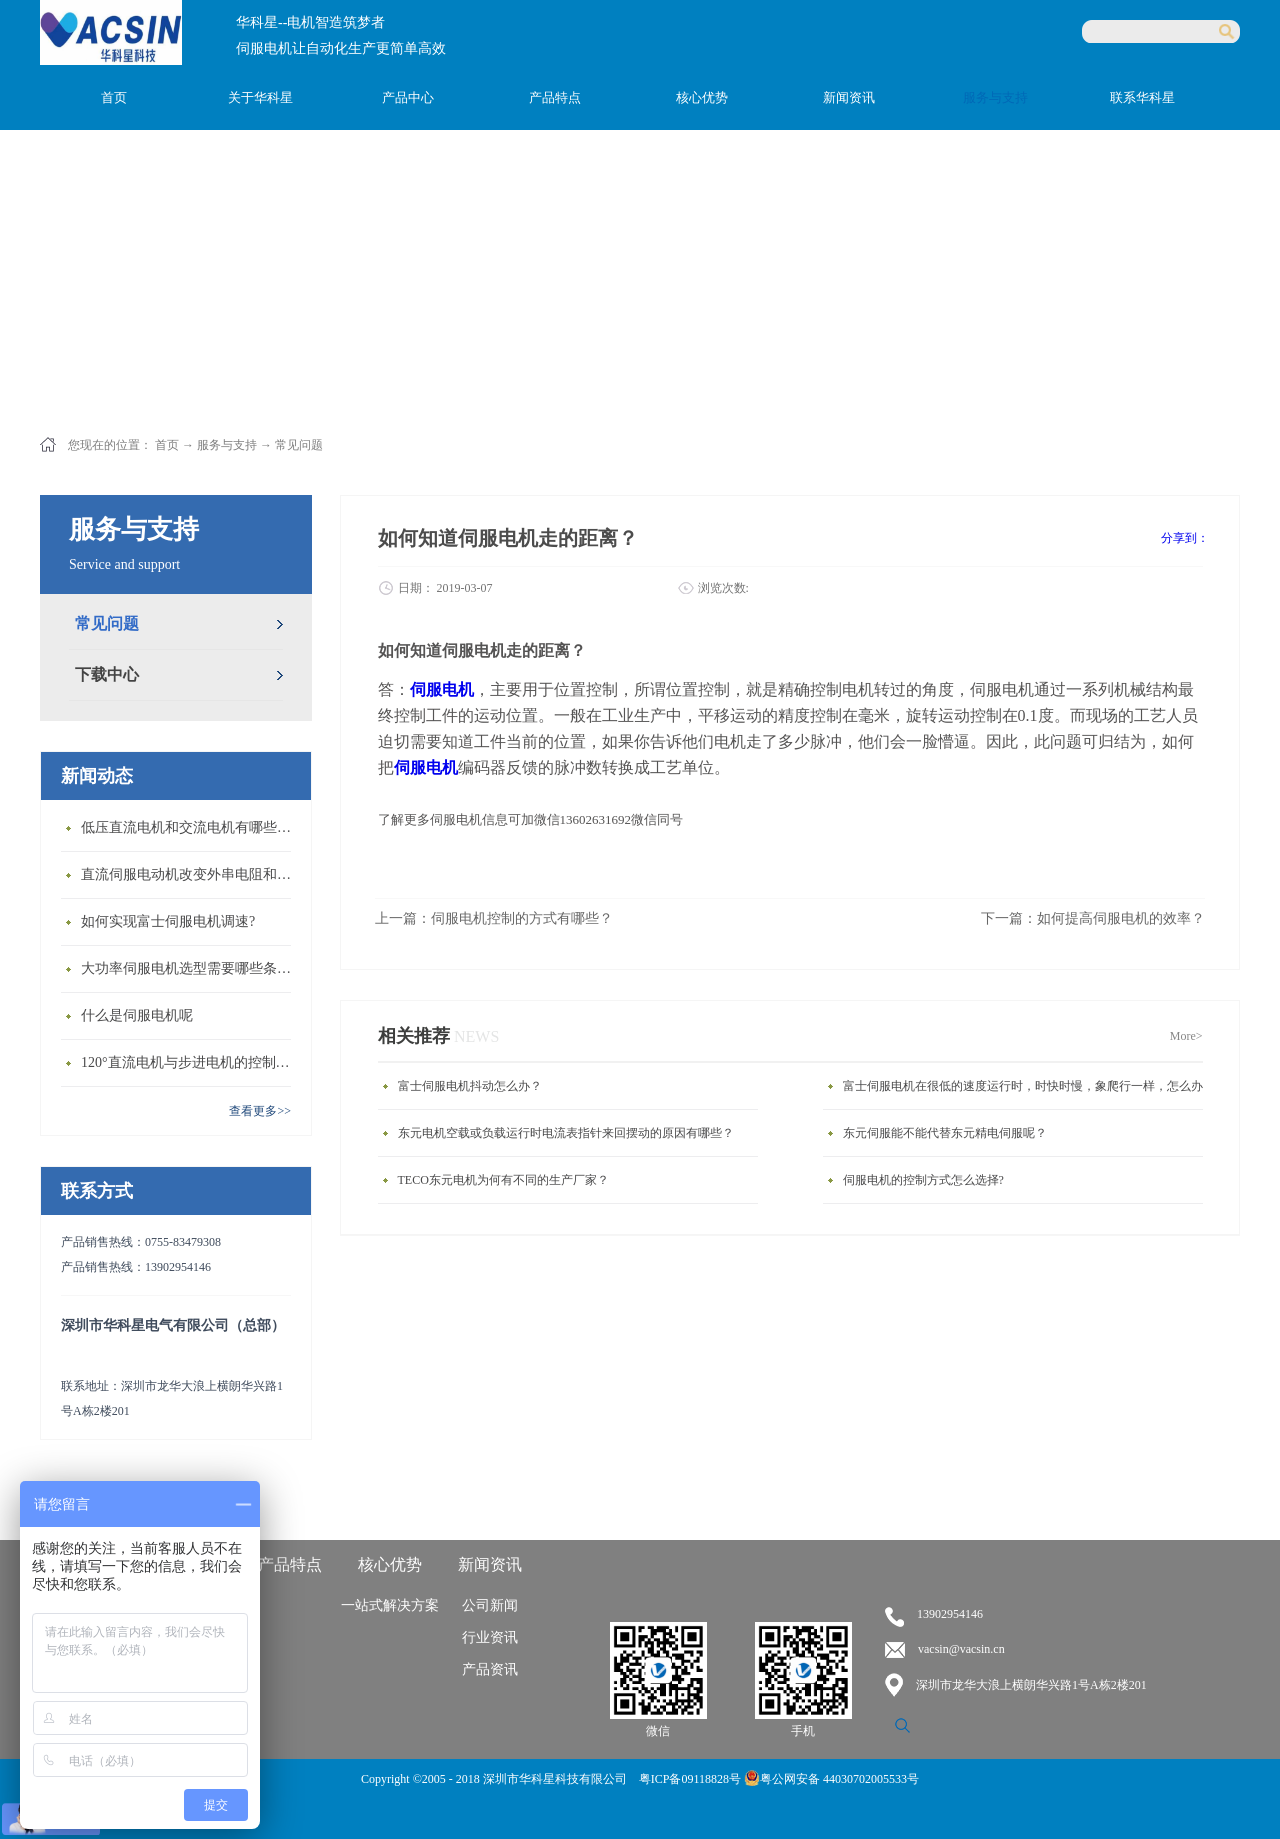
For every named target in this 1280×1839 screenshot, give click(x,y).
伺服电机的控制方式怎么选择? (923, 1180)
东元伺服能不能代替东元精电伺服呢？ (945, 1133)
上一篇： (494, 918)
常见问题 (299, 445)
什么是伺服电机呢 (137, 1015)
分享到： (1185, 538)
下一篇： (1093, 918)
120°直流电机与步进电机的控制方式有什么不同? (191, 1062)
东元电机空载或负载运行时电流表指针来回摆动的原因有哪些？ (566, 1133)
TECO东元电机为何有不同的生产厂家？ (503, 1180)
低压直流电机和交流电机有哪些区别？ (191, 827)
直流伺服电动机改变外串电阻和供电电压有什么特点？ (191, 874)
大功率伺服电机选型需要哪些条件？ (191, 968)
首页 (114, 97)
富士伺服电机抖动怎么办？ (470, 1086)
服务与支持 (227, 445)
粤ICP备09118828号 (691, 1779)
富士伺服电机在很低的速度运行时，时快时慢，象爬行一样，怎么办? (1025, 1086)
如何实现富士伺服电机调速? (168, 921)
